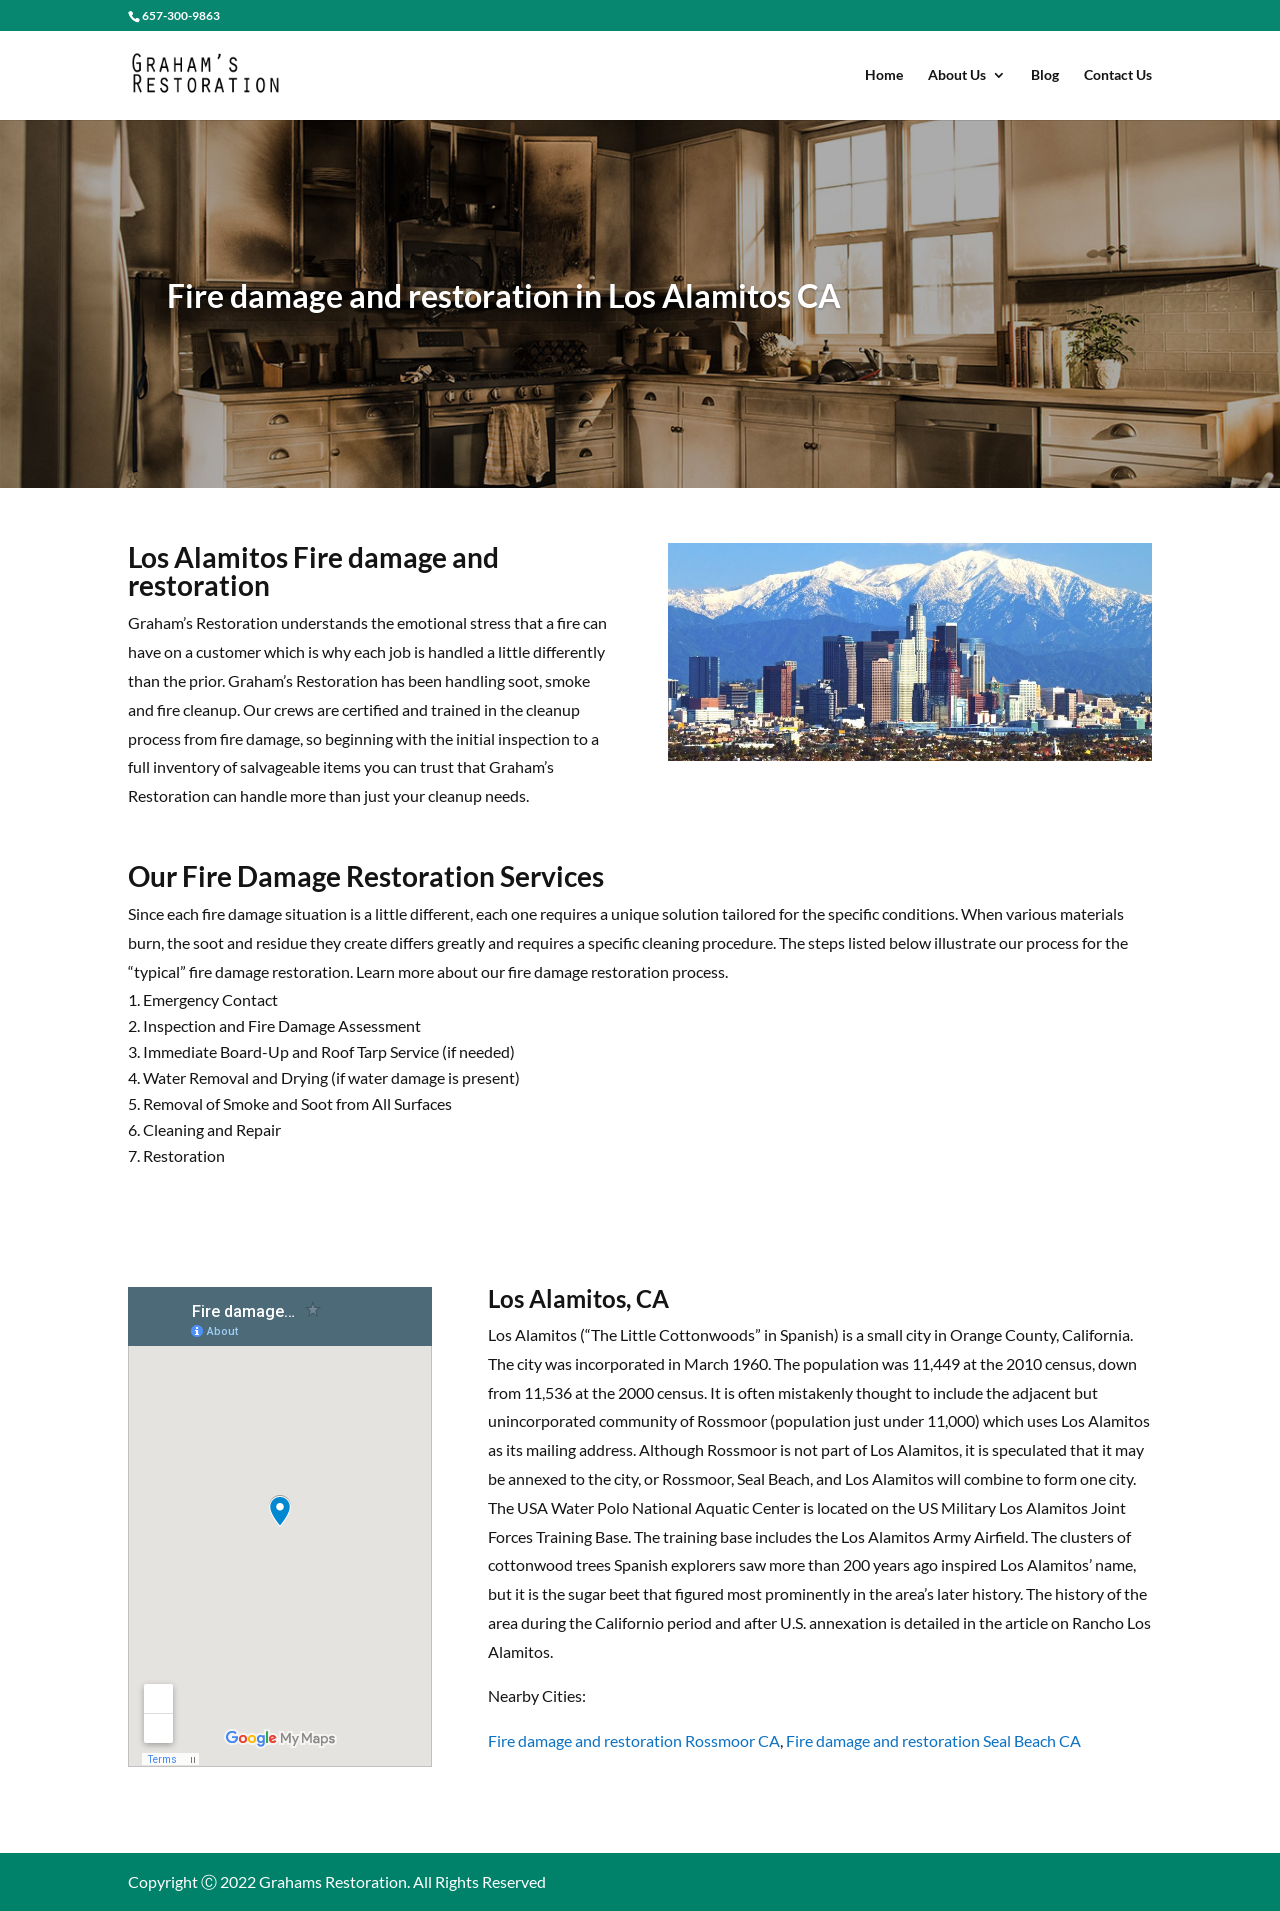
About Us (957, 75)
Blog (1045, 75)
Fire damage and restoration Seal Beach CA (933, 1740)
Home (884, 75)
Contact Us (1118, 75)
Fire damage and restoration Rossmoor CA (634, 1740)
